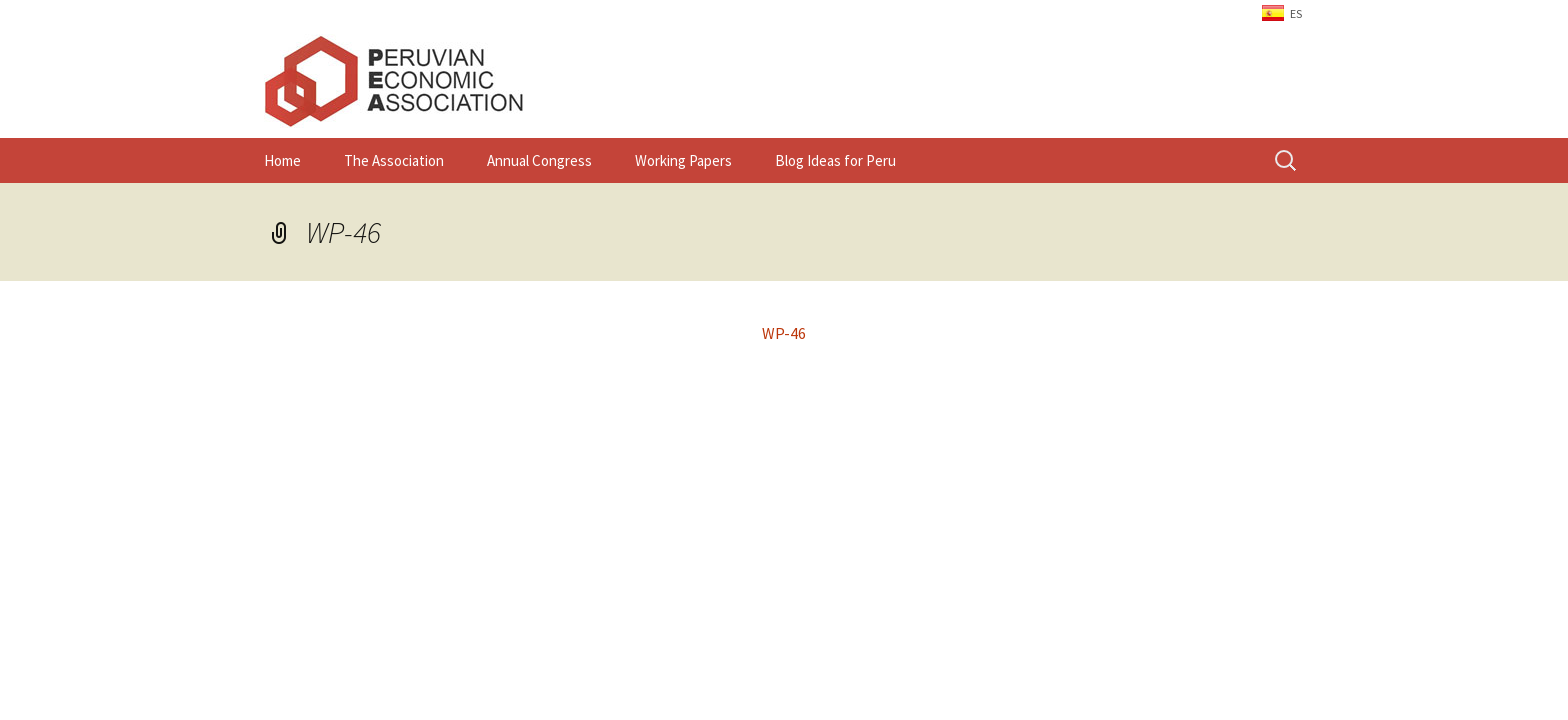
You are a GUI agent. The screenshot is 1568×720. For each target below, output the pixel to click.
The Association (394, 160)
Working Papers (683, 160)
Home (282, 160)
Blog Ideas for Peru (835, 160)
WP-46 (343, 232)
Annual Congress (539, 160)
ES (1296, 13)
